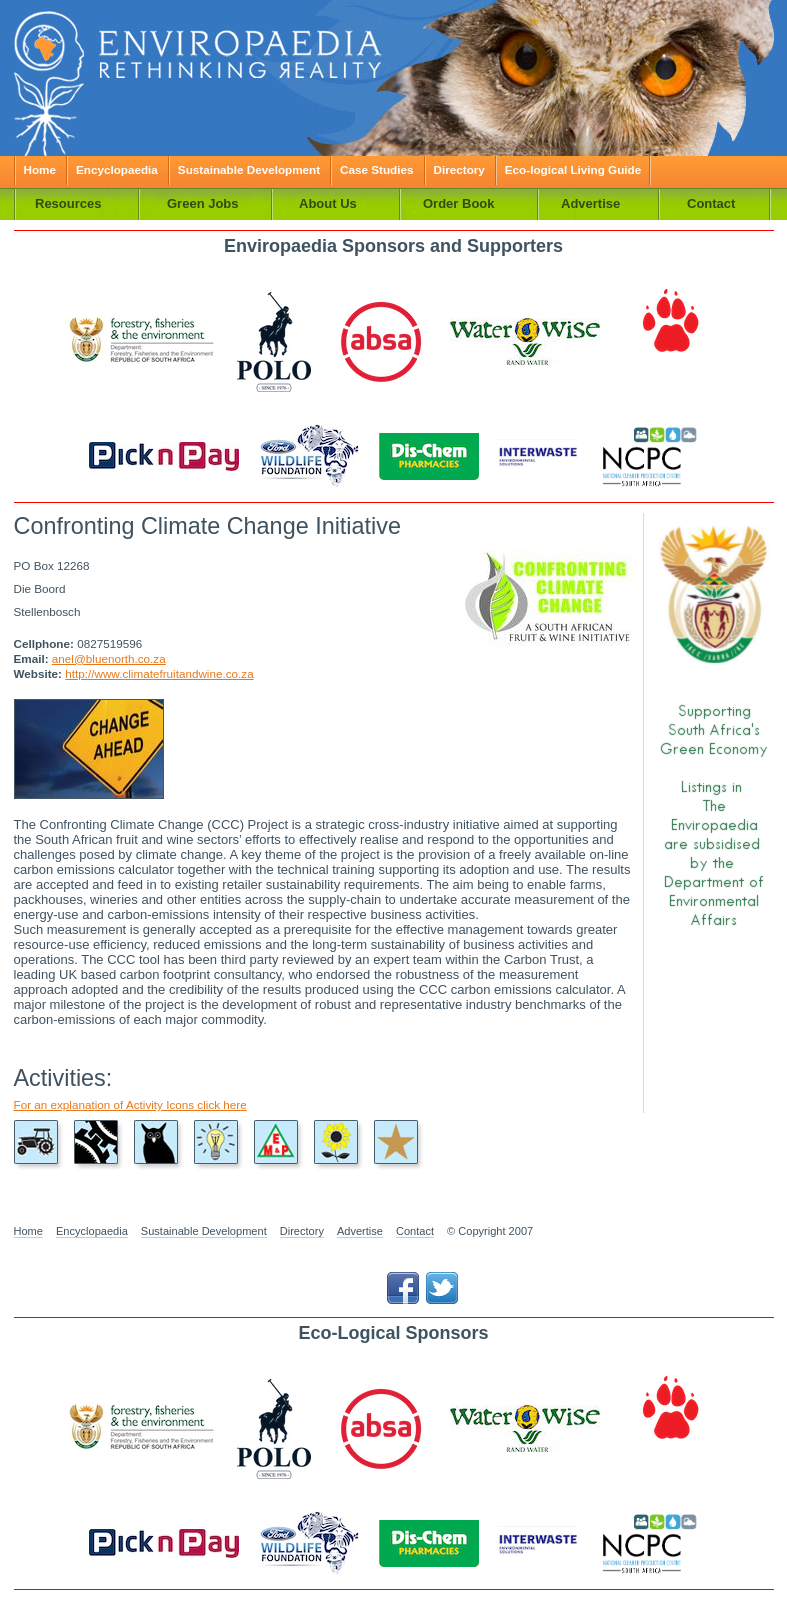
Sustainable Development (249, 169)
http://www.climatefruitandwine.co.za (159, 673)
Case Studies (376, 169)
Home (40, 169)
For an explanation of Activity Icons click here (130, 1104)
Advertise (360, 1231)
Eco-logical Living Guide (573, 169)
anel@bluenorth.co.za (109, 658)
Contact (415, 1231)
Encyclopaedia (117, 169)
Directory (459, 169)
